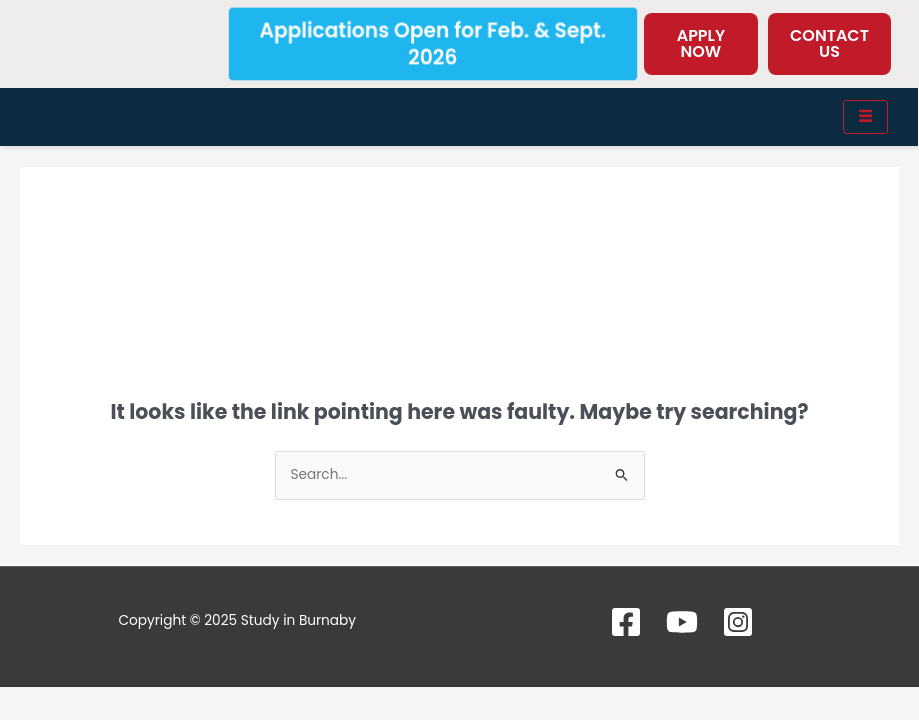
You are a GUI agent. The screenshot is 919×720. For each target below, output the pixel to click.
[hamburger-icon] (865, 117)
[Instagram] (738, 622)
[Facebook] (626, 622)
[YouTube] (682, 622)
